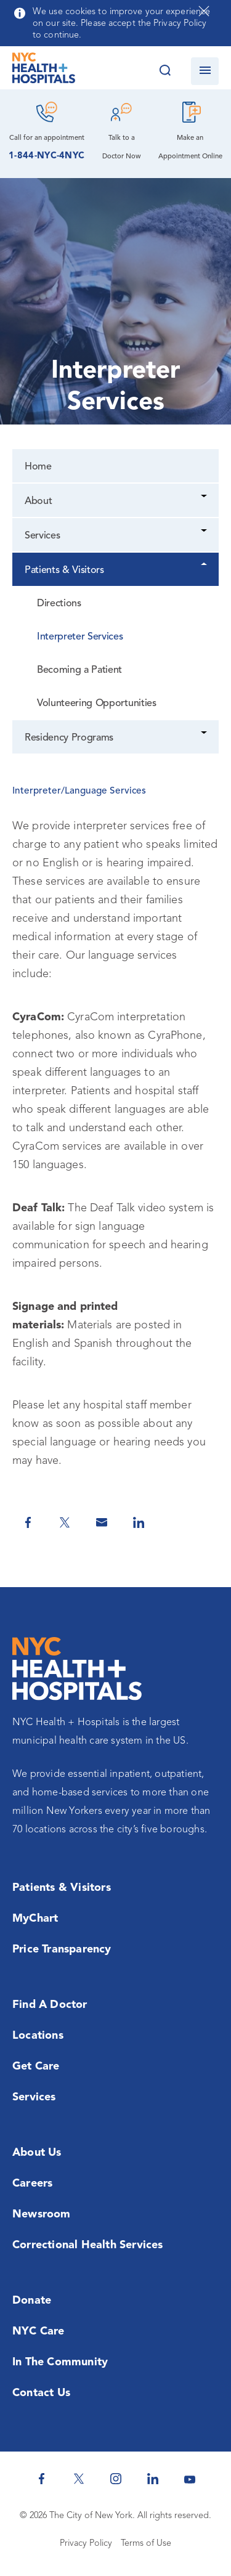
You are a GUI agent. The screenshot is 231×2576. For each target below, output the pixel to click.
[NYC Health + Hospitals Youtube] (189, 2478)
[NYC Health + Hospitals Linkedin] (152, 2478)
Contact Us (41, 2393)
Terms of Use (146, 2543)
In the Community (60, 2362)
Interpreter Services (80, 637)
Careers (32, 2183)
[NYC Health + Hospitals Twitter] (78, 2478)
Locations (37, 2035)
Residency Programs (69, 738)
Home (38, 467)
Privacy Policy (86, 2543)
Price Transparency (61, 1949)
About (38, 501)
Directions (59, 604)
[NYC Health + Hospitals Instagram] (115, 2478)
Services (42, 536)
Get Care (36, 2066)
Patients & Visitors (64, 570)
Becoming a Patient (79, 670)
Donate (31, 2300)
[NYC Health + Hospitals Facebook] (41, 2478)
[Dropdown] (205, 497)
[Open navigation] (205, 71)
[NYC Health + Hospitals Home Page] (43, 70)
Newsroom (41, 2214)
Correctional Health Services (87, 2245)
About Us (37, 2152)
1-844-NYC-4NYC (46, 156)
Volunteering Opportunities (96, 704)
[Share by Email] (101, 1522)
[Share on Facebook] (27, 1522)
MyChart (35, 1918)
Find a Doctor (49, 2004)
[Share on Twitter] (64, 1522)
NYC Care (38, 2331)
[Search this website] (165, 71)
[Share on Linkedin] (138, 1522)
